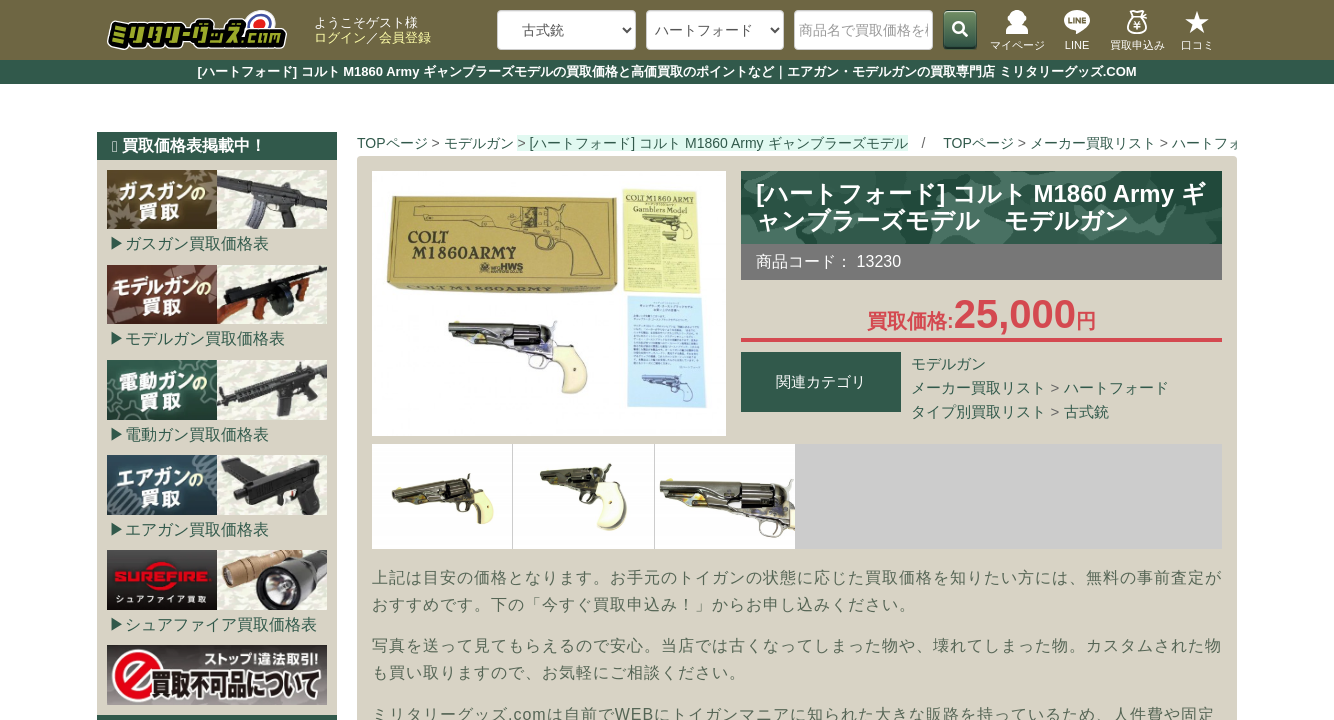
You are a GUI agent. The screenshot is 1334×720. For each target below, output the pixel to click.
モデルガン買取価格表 (205, 338)
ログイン (340, 37)
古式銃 (1086, 411)
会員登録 (405, 37)
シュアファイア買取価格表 (221, 624)
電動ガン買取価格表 (197, 434)
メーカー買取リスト (978, 387)
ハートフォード (1116, 387)
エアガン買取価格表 (197, 529)
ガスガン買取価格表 (197, 243)
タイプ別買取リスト (978, 411)
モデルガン (948, 363)
